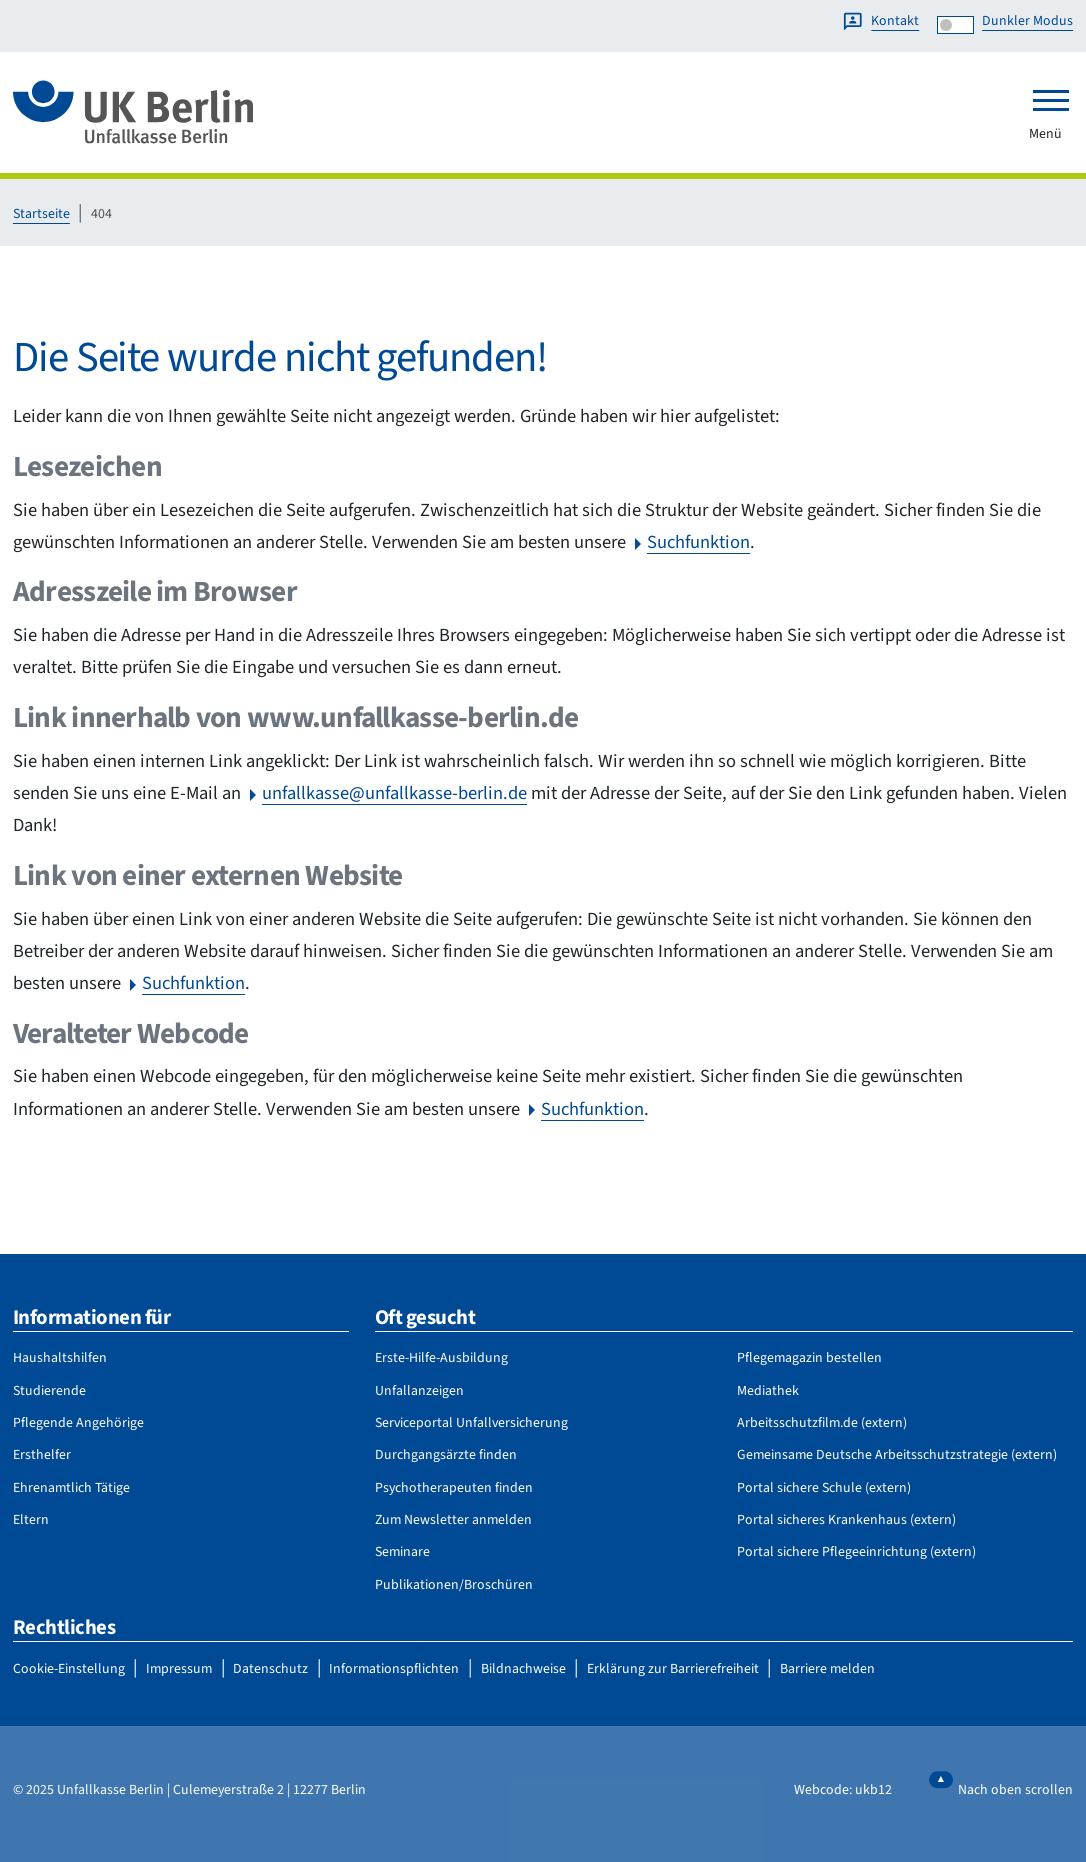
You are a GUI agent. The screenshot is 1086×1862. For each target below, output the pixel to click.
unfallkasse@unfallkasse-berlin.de (394, 793)
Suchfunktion (698, 542)
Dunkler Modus (1027, 21)
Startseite (41, 214)
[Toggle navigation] (1051, 100)
